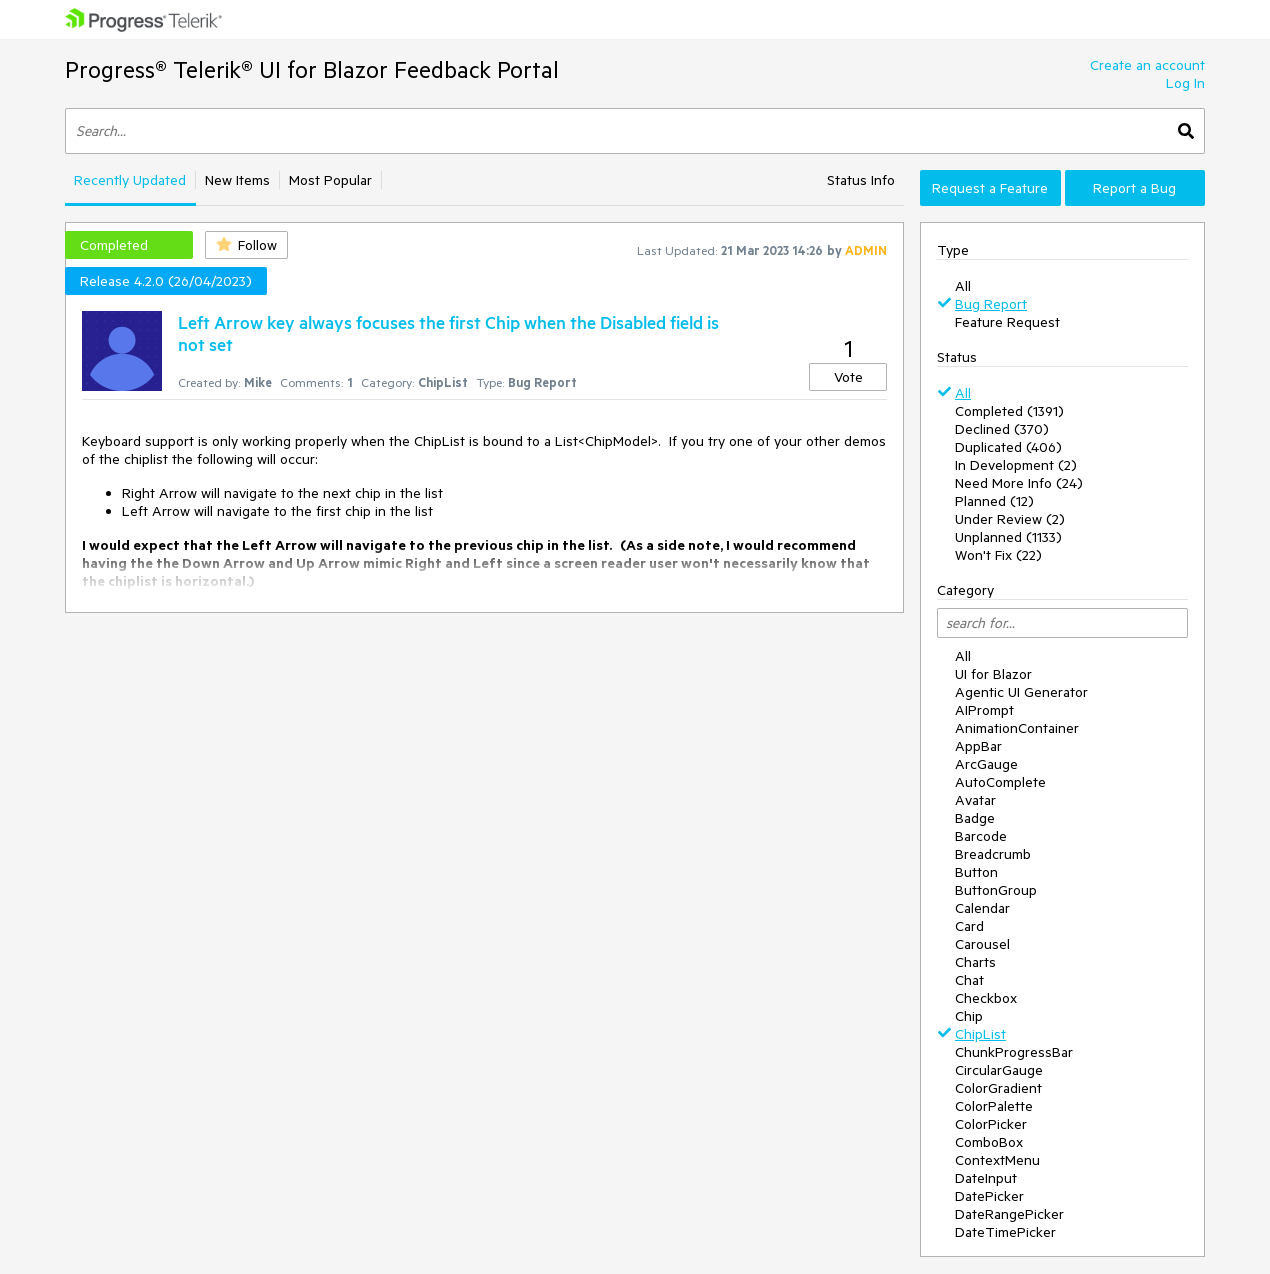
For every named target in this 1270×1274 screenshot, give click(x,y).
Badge (975, 818)
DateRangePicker (1009, 1214)
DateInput (986, 1178)
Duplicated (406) (1008, 447)
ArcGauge (986, 764)
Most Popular (330, 180)
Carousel (982, 944)
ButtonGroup (996, 890)
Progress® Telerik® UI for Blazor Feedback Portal (312, 69)
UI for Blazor (993, 674)
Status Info (861, 180)
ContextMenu (997, 1160)
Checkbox (986, 998)
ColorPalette (994, 1106)
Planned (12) (994, 501)
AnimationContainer (1017, 728)
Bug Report (991, 304)
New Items (237, 180)
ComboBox (989, 1142)
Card (969, 926)
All (963, 286)
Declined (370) (1002, 429)
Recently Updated (130, 180)
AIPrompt (984, 710)
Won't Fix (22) (998, 555)
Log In (1185, 83)
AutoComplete (1000, 782)
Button (976, 872)
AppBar (978, 746)
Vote (848, 377)
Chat (969, 980)
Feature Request (1007, 322)
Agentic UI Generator (1021, 692)
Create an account (1147, 65)
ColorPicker (991, 1124)
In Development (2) (1016, 465)
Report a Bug (1134, 188)
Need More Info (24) (1019, 483)
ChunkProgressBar (1014, 1052)
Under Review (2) (1010, 519)
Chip (969, 1016)
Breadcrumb (993, 854)
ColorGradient (998, 1088)
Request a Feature (990, 188)
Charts (975, 962)
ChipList (980, 1034)
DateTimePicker (1005, 1232)
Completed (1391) (1009, 411)
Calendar (982, 908)
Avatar (975, 800)
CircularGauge (999, 1070)
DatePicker (989, 1196)
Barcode (981, 836)
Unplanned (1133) (1008, 537)
